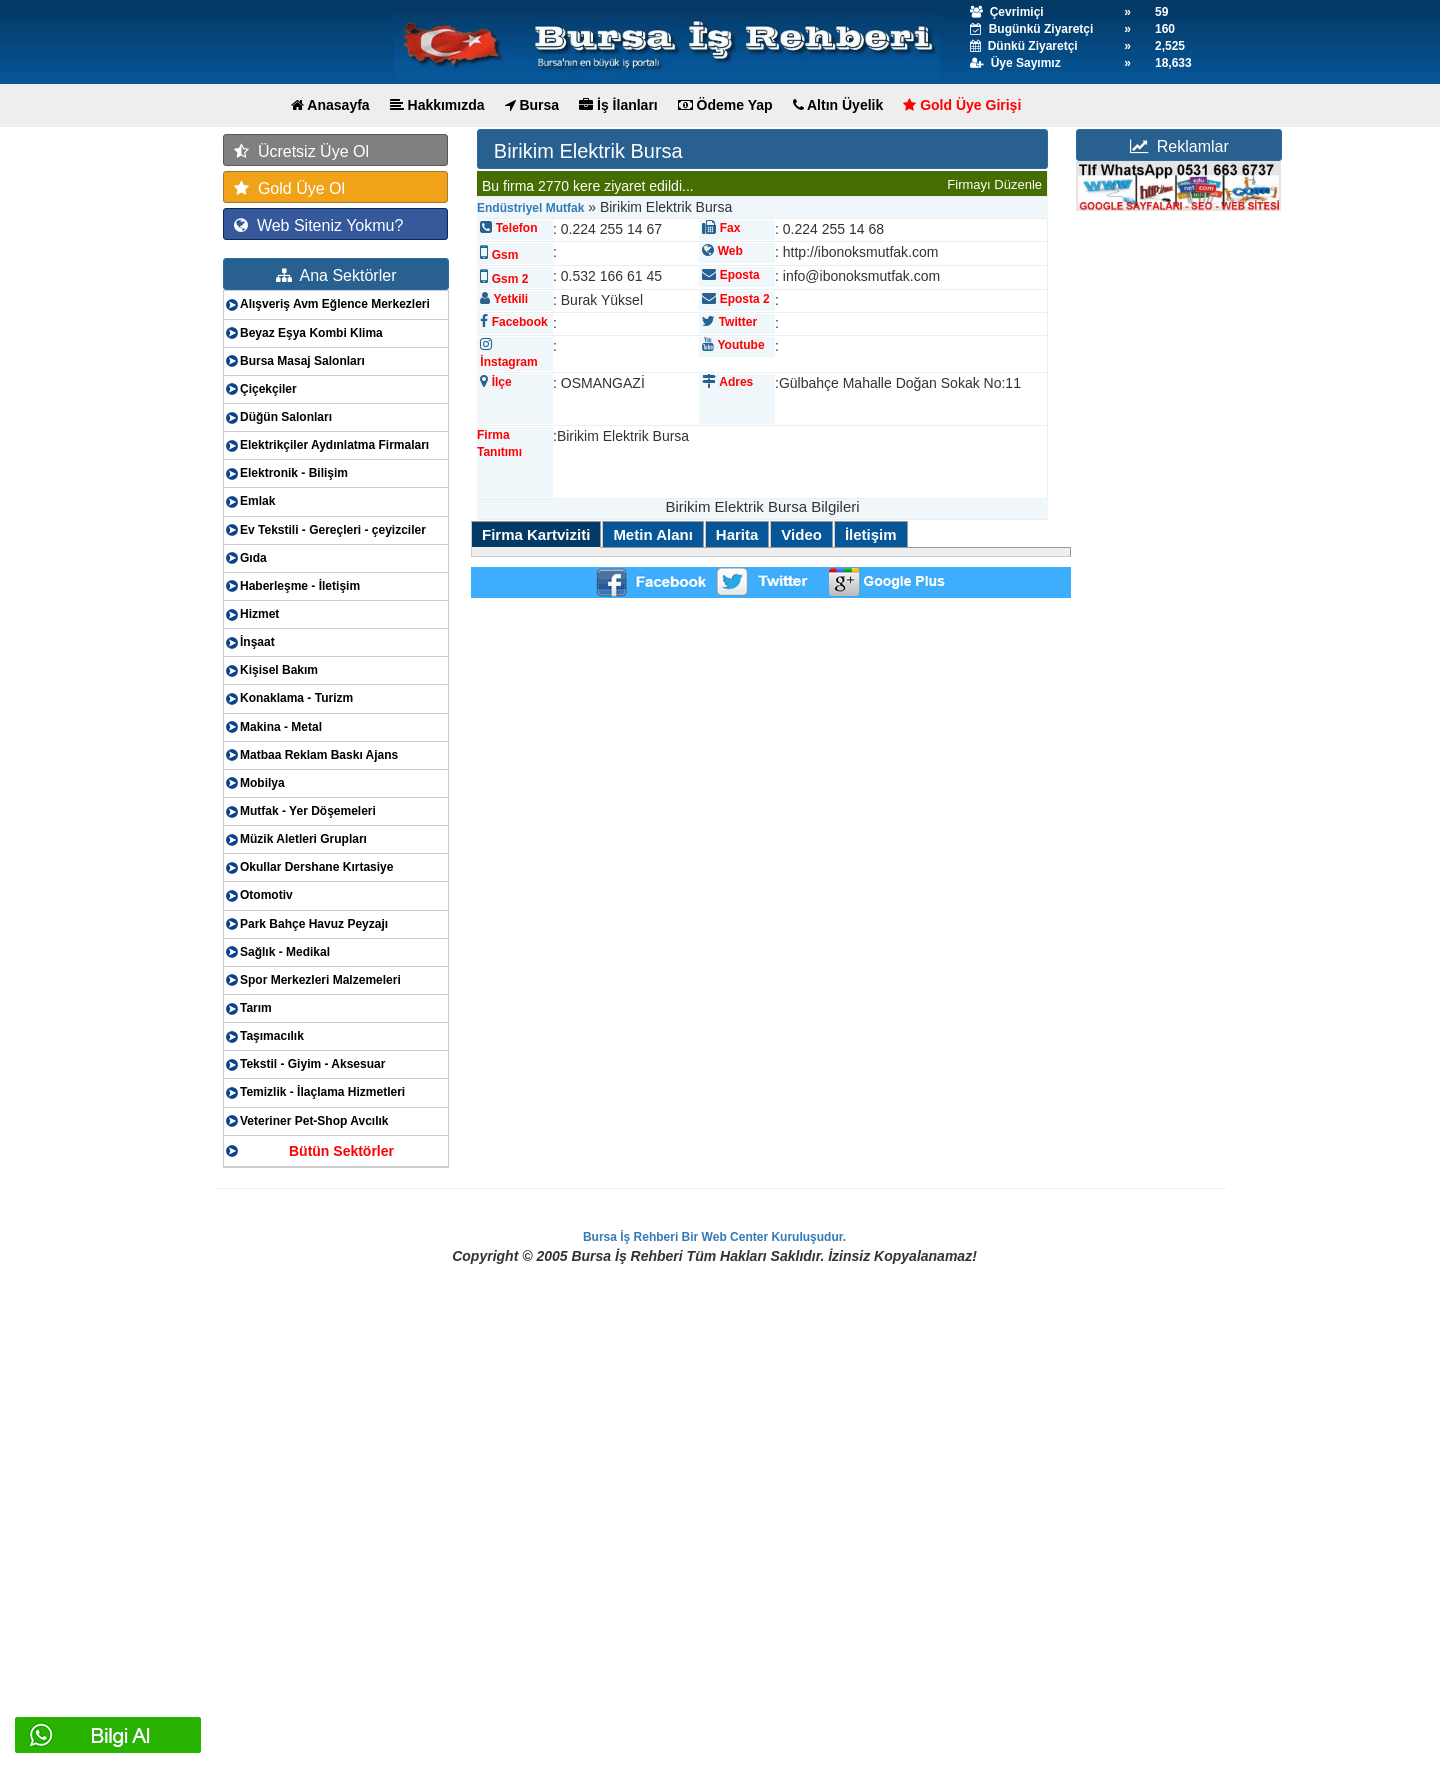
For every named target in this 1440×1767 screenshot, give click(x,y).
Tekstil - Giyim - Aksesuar (312, 1064)
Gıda (253, 558)
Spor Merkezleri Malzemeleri (320, 980)
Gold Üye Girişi (962, 105)
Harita (737, 534)
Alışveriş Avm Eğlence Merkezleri (335, 304)
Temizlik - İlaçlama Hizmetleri (322, 1092)
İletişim (871, 534)
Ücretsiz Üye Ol (301, 151)
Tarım (256, 1008)
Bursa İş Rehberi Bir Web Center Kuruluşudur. (714, 1237)
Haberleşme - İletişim (300, 586)
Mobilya (262, 783)
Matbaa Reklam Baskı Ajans (319, 755)
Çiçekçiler (268, 389)
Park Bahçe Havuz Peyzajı (314, 924)
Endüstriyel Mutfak (530, 208)
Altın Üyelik (838, 105)
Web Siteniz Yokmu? (318, 225)
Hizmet (259, 614)
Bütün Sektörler (341, 1151)
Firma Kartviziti (536, 534)
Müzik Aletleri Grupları (303, 839)
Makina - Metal (281, 727)
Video (801, 534)
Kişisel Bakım (279, 670)
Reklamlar (1179, 146)
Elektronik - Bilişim (294, 473)
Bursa (532, 105)
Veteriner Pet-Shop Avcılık (314, 1121)
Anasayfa (330, 105)
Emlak (257, 501)
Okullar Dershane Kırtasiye (316, 867)
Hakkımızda (437, 105)
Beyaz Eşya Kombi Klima (311, 333)
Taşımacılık (272, 1036)
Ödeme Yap (725, 105)
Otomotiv (266, 895)
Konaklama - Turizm (296, 698)
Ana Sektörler (336, 275)
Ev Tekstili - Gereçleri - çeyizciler (333, 530)
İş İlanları (618, 105)
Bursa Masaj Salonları (302, 361)
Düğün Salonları (286, 417)
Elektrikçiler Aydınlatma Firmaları (334, 445)
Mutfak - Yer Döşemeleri (308, 811)
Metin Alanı (652, 534)
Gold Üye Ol (289, 188)
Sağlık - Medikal (285, 952)
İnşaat (257, 642)
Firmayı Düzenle (994, 184)
